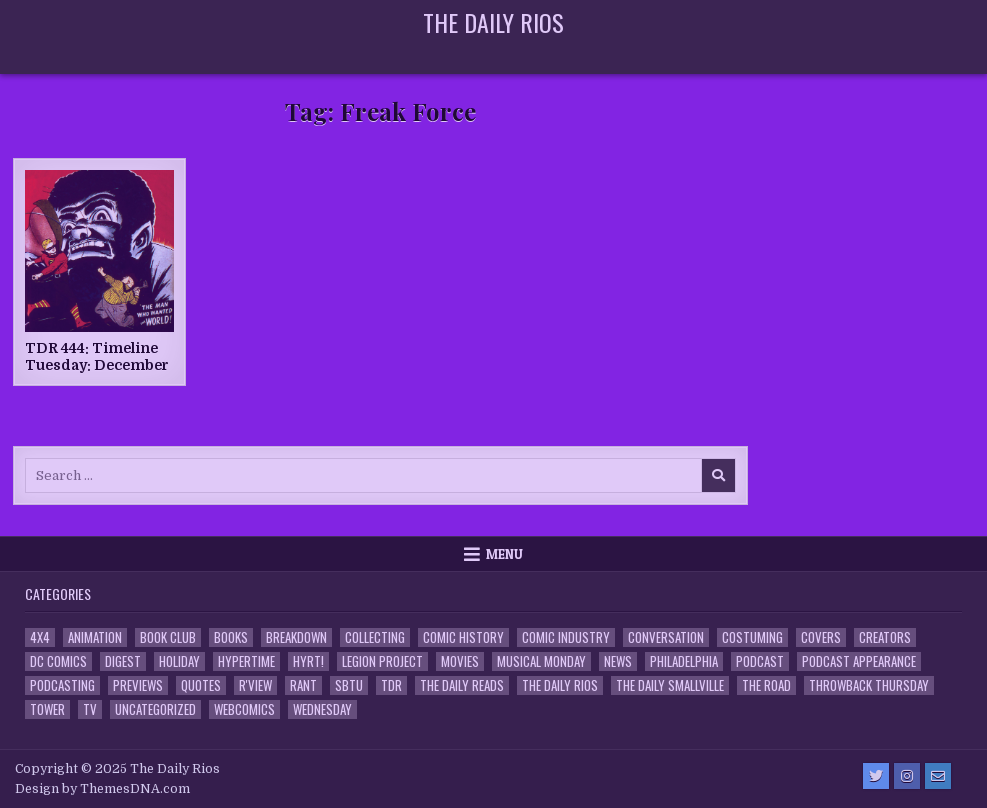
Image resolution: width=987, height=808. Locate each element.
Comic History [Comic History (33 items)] (463, 637)
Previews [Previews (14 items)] (138, 685)
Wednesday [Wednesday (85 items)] (322, 709)
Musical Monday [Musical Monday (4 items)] (541, 661)
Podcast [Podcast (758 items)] (760, 661)
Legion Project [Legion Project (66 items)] (382, 661)
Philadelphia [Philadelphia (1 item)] (684, 661)
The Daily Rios (493, 22)
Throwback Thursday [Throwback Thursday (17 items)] (869, 685)
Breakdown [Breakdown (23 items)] (296, 637)
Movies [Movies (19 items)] (460, 661)
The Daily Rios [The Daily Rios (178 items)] (560, 685)
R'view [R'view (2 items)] (255, 685)
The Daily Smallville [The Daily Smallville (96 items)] (670, 685)
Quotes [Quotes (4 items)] (201, 685)
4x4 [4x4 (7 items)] (40, 637)
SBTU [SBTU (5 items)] (349, 685)
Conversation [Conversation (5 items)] (666, 637)
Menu (504, 554)
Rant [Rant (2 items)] (303, 685)
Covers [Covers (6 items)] (821, 637)
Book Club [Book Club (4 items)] (168, 637)
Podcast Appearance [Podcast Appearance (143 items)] (859, 661)
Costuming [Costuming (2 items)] (752, 637)
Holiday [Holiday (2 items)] (179, 661)
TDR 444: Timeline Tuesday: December (97, 356)
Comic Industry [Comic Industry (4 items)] (566, 637)
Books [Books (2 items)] (231, 637)
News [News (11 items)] (618, 661)
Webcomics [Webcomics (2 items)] (244, 709)
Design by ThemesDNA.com (102, 789)
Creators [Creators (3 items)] (885, 637)
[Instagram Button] (907, 776)
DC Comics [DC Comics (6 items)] (58, 661)
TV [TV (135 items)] (90, 709)
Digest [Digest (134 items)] (123, 661)
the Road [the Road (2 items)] (766, 685)
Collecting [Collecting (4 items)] (375, 637)
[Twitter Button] (876, 776)
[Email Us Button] (938, 776)
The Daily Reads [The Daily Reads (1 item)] (462, 685)
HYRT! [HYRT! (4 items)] (308, 661)
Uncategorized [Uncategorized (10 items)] (155, 709)
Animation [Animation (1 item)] (95, 637)
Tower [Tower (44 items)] (47, 709)
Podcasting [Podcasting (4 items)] (62, 685)
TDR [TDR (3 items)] (391, 685)
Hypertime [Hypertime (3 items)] (246, 661)
